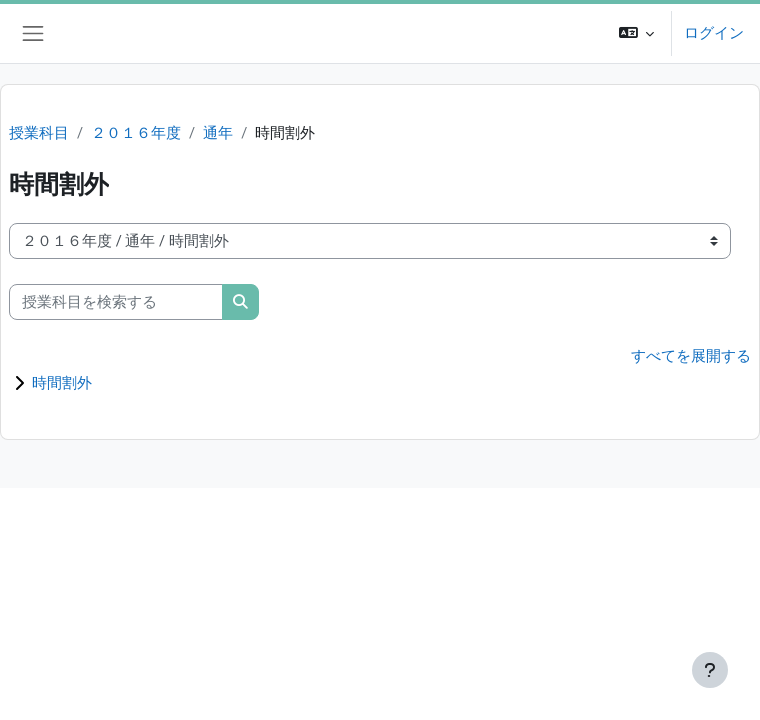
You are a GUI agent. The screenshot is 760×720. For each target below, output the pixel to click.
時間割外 (62, 383)
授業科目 (39, 133)
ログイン (714, 33)
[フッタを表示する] (710, 670)
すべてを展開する (691, 356)
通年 (218, 133)
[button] (637, 33)
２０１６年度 (136, 133)
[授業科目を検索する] (116, 302)
